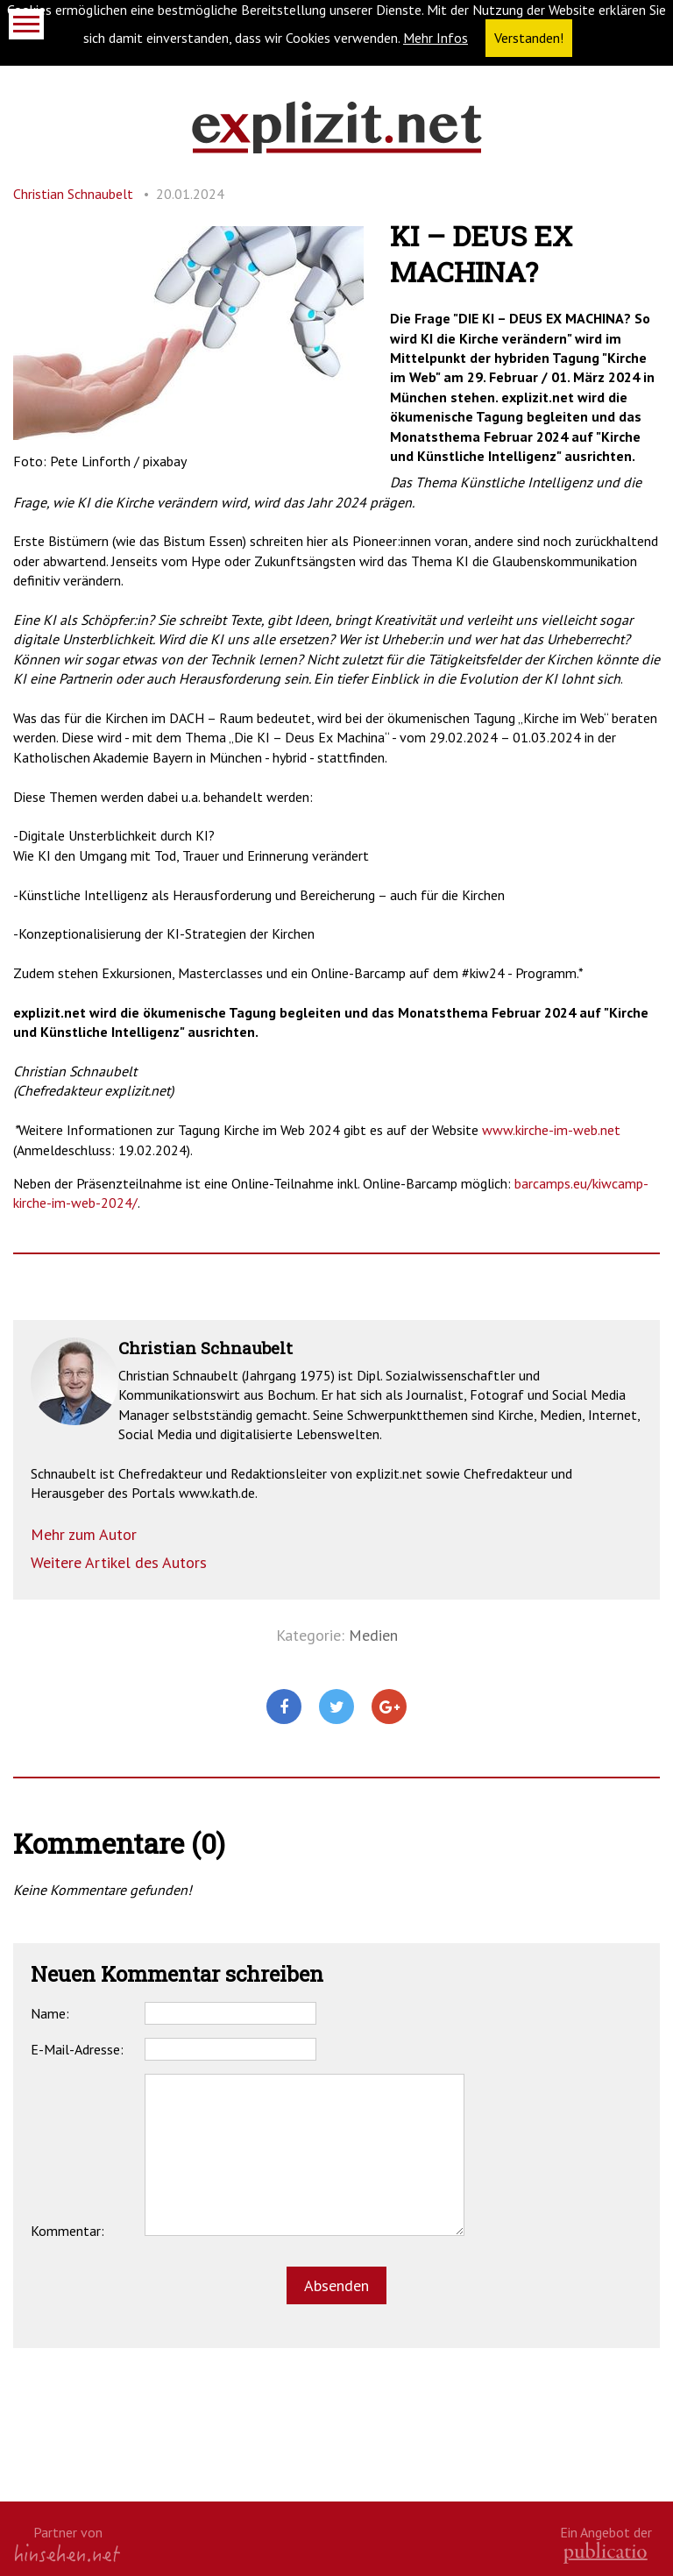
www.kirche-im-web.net (551, 1130)
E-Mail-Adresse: (77, 2049)
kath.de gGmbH (605, 2553)
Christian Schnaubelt (73, 193)
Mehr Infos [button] (435, 37)
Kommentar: (67, 2230)
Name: (50, 2013)
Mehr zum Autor (84, 1534)
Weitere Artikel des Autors (119, 1562)
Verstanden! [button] (528, 37)
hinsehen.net (67, 2553)
